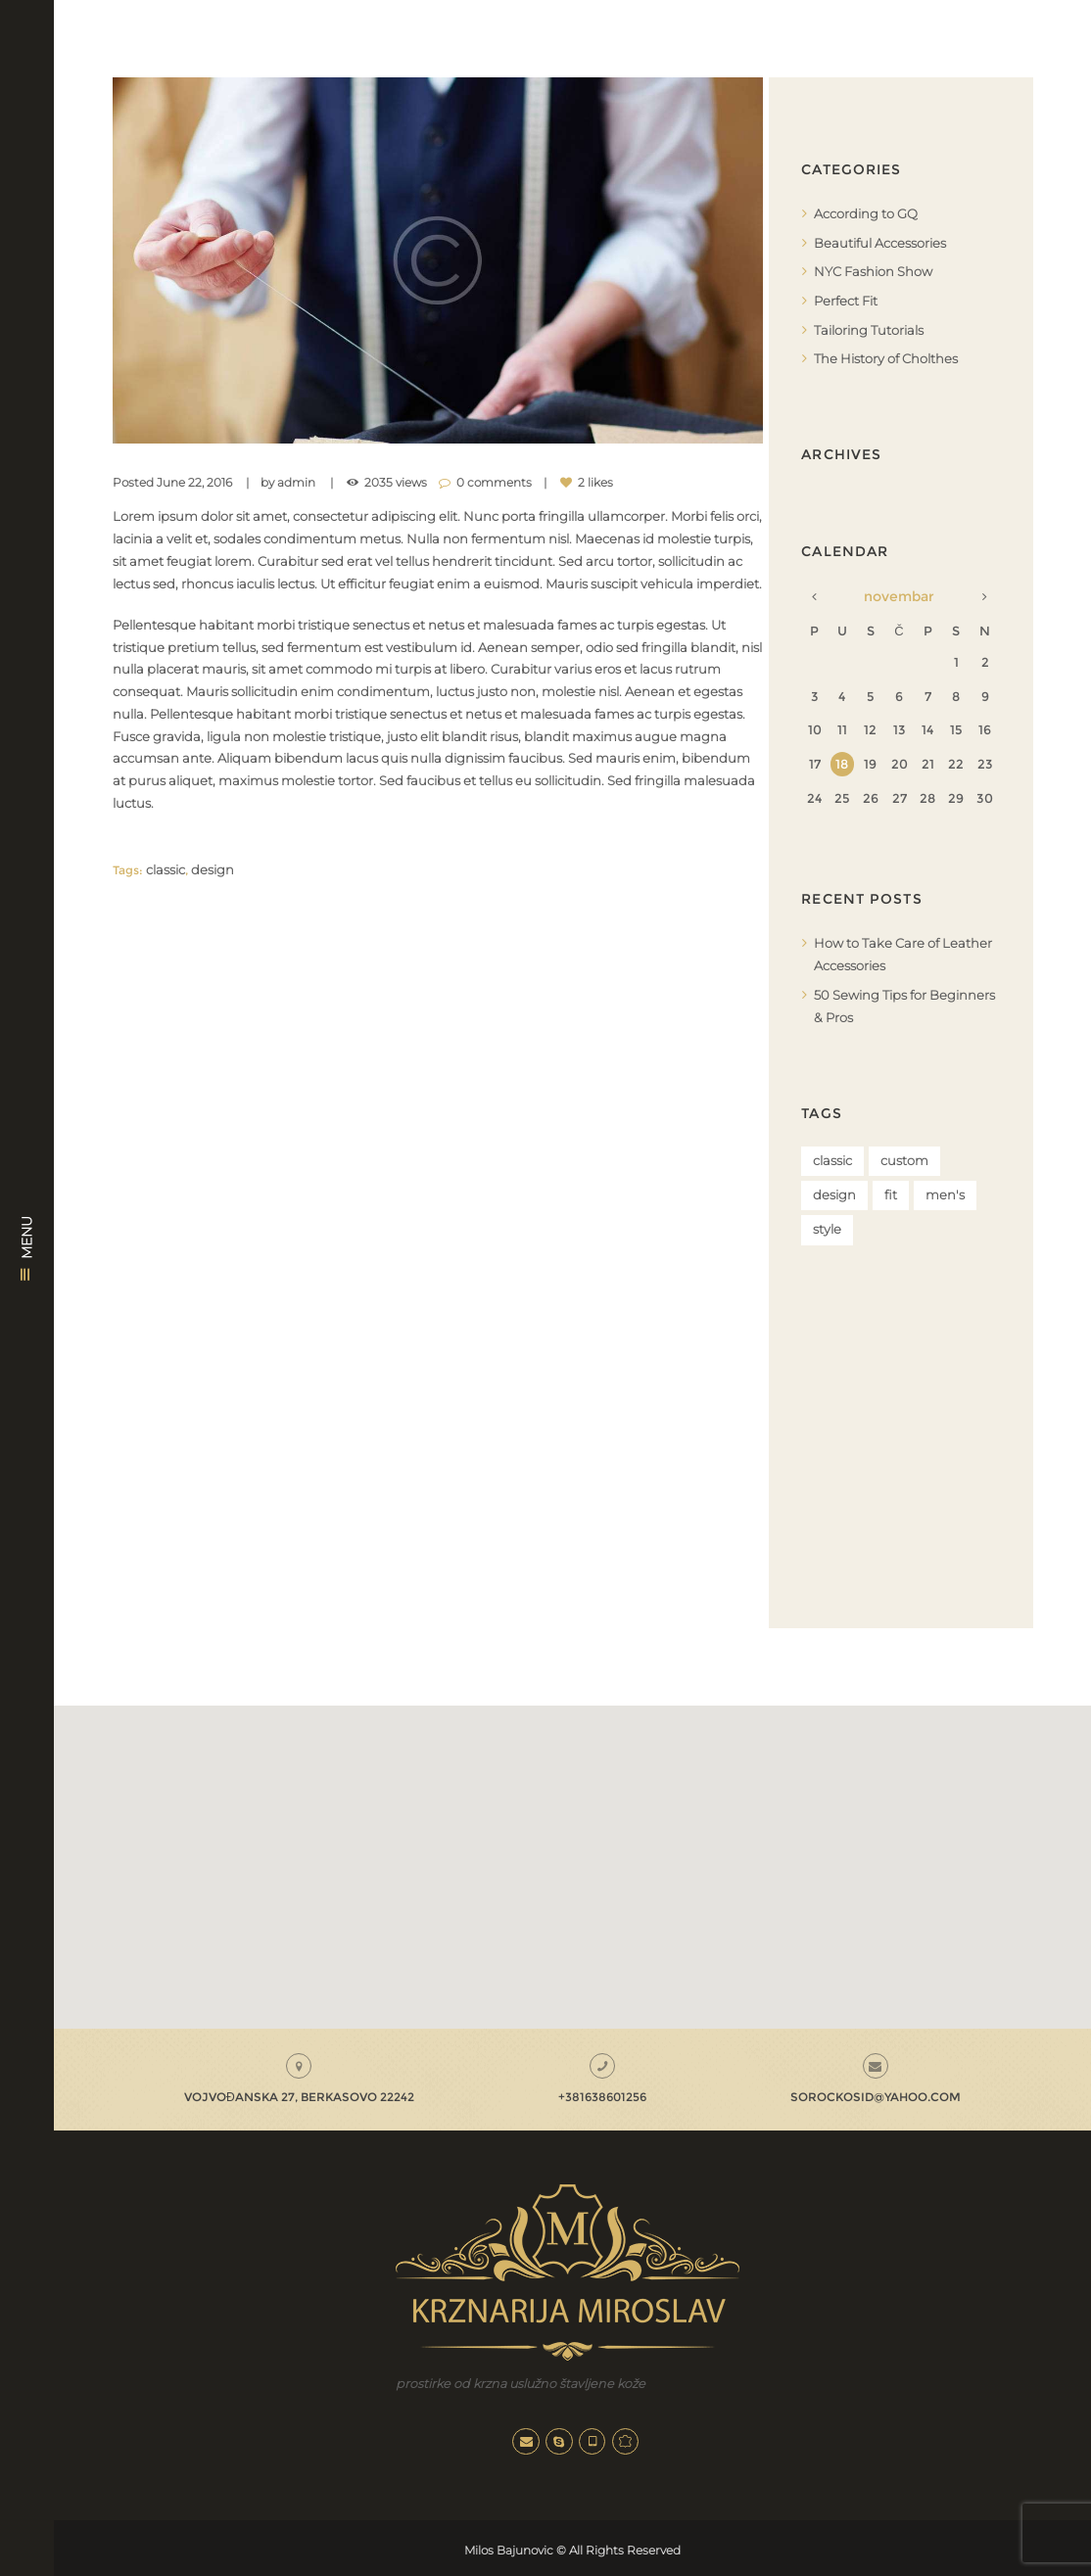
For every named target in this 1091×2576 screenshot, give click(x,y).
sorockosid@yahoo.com (875, 2094)
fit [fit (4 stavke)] (890, 1192)
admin (296, 483)
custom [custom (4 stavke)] (904, 1157)
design (212, 869)
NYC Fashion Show (873, 271)
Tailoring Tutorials (869, 328)
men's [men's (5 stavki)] (945, 1192)
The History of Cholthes (886, 356)
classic (165, 869)
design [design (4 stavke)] (834, 1192)
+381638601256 (602, 2094)
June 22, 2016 (194, 483)
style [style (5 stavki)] (827, 1228)
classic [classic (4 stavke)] (832, 1157)
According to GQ (866, 213)
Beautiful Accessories (880, 242)
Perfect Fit (846, 299)
